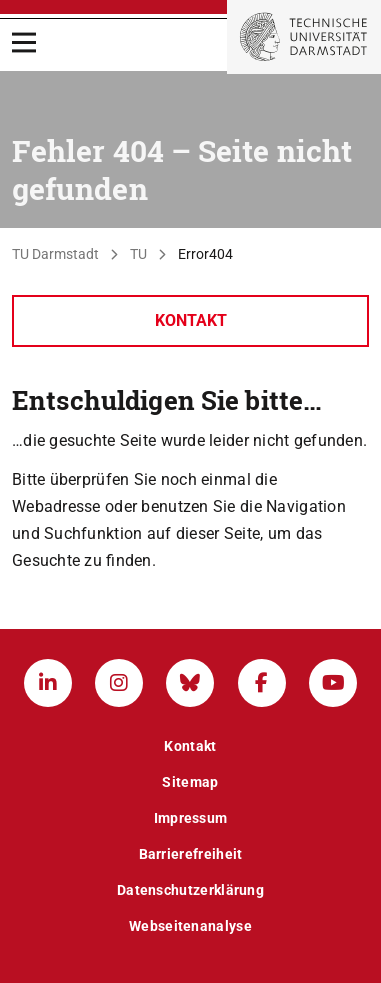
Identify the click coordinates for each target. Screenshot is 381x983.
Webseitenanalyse (190, 926)
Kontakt (191, 320)
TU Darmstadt (55, 254)
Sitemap (190, 782)
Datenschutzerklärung (190, 890)
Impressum (191, 818)
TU (138, 254)
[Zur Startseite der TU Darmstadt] (304, 37)
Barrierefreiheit (191, 854)
